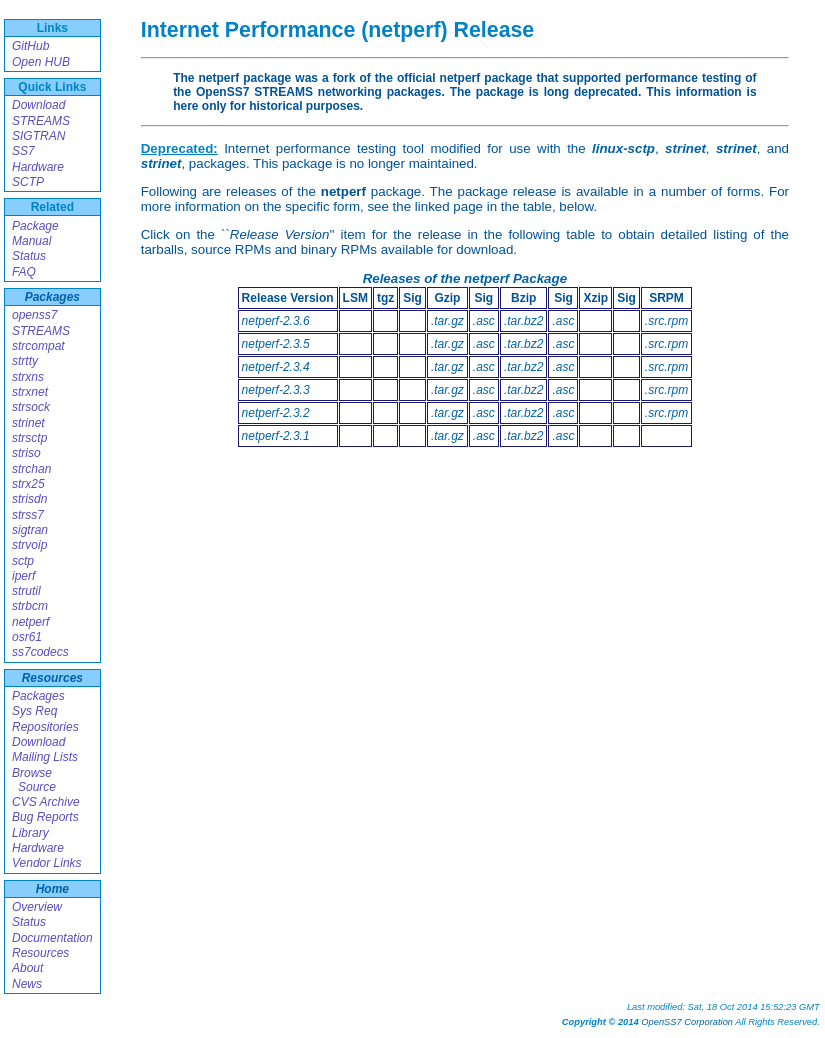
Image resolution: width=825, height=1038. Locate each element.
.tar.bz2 (524, 321)
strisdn (29, 499)
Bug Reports (45, 817)
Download (38, 105)
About (27, 968)
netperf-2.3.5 (276, 344)
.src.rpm (666, 321)
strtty (25, 361)
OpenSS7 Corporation (687, 1022)
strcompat (38, 346)
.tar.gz (447, 321)
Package (35, 226)
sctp (23, 561)
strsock (31, 407)
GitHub (30, 46)
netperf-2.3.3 (276, 390)
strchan (31, 469)
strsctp (29, 438)
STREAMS (41, 121)
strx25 (28, 484)
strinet (28, 423)
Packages (52, 297)
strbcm (30, 606)
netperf (30, 622)
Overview (37, 907)
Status (29, 256)
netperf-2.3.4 (276, 367)
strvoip (29, 545)
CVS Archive (46, 802)
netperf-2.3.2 (276, 413)
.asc (484, 321)
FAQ (24, 272)
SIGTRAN (38, 136)
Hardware (38, 167)
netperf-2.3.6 (276, 321)
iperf (23, 576)
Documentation (52, 938)
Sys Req (34, 711)
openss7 (34, 315)
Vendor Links (47, 863)
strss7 (28, 515)
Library (30, 833)
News (27, 984)
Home (52, 889)
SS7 (23, 151)
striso (26, 453)
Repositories (45, 727)
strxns (28, 377)
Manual (31, 241)
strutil (26, 591)
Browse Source (34, 780)
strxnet (30, 392)
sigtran (30, 530)
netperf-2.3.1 (276, 436)
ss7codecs (40, 652)
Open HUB (41, 62)
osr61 (27, 637)
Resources (52, 678)
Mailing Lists (45, 757)
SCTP (28, 182)
